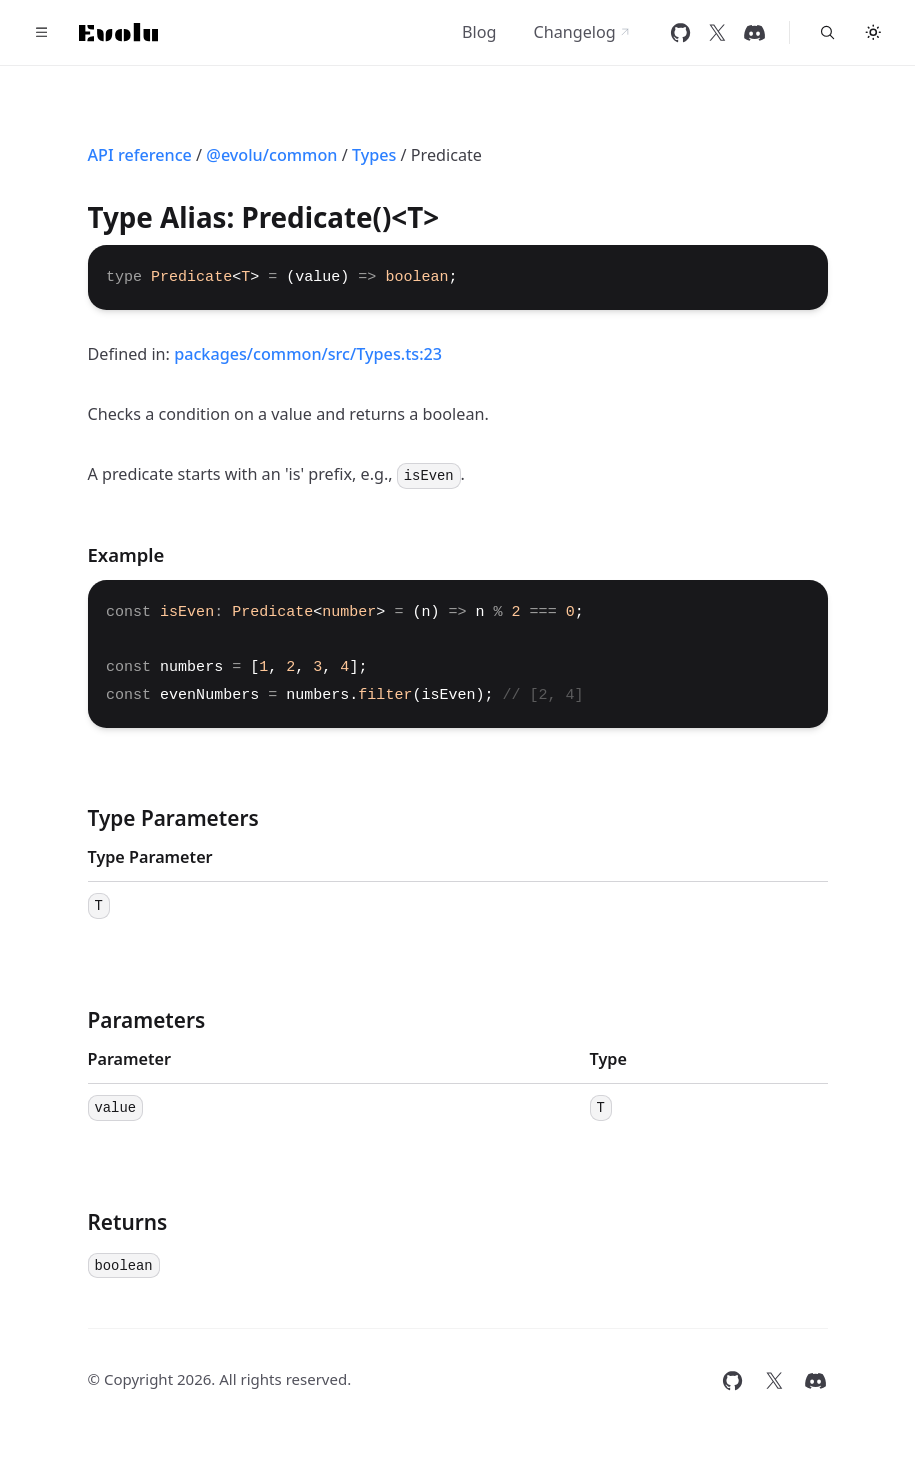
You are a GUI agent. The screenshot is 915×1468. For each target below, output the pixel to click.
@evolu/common (271, 155)
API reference (140, 155)
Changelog (582, 32)
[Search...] (827, 33)
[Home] (119, 32)
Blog (479, 32)
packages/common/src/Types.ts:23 (308, 354)
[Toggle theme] (874, 33)
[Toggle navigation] (42, 33)
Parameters (147, 1020)
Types (374, 155)
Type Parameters (173, 818)
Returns (128, 1222)
